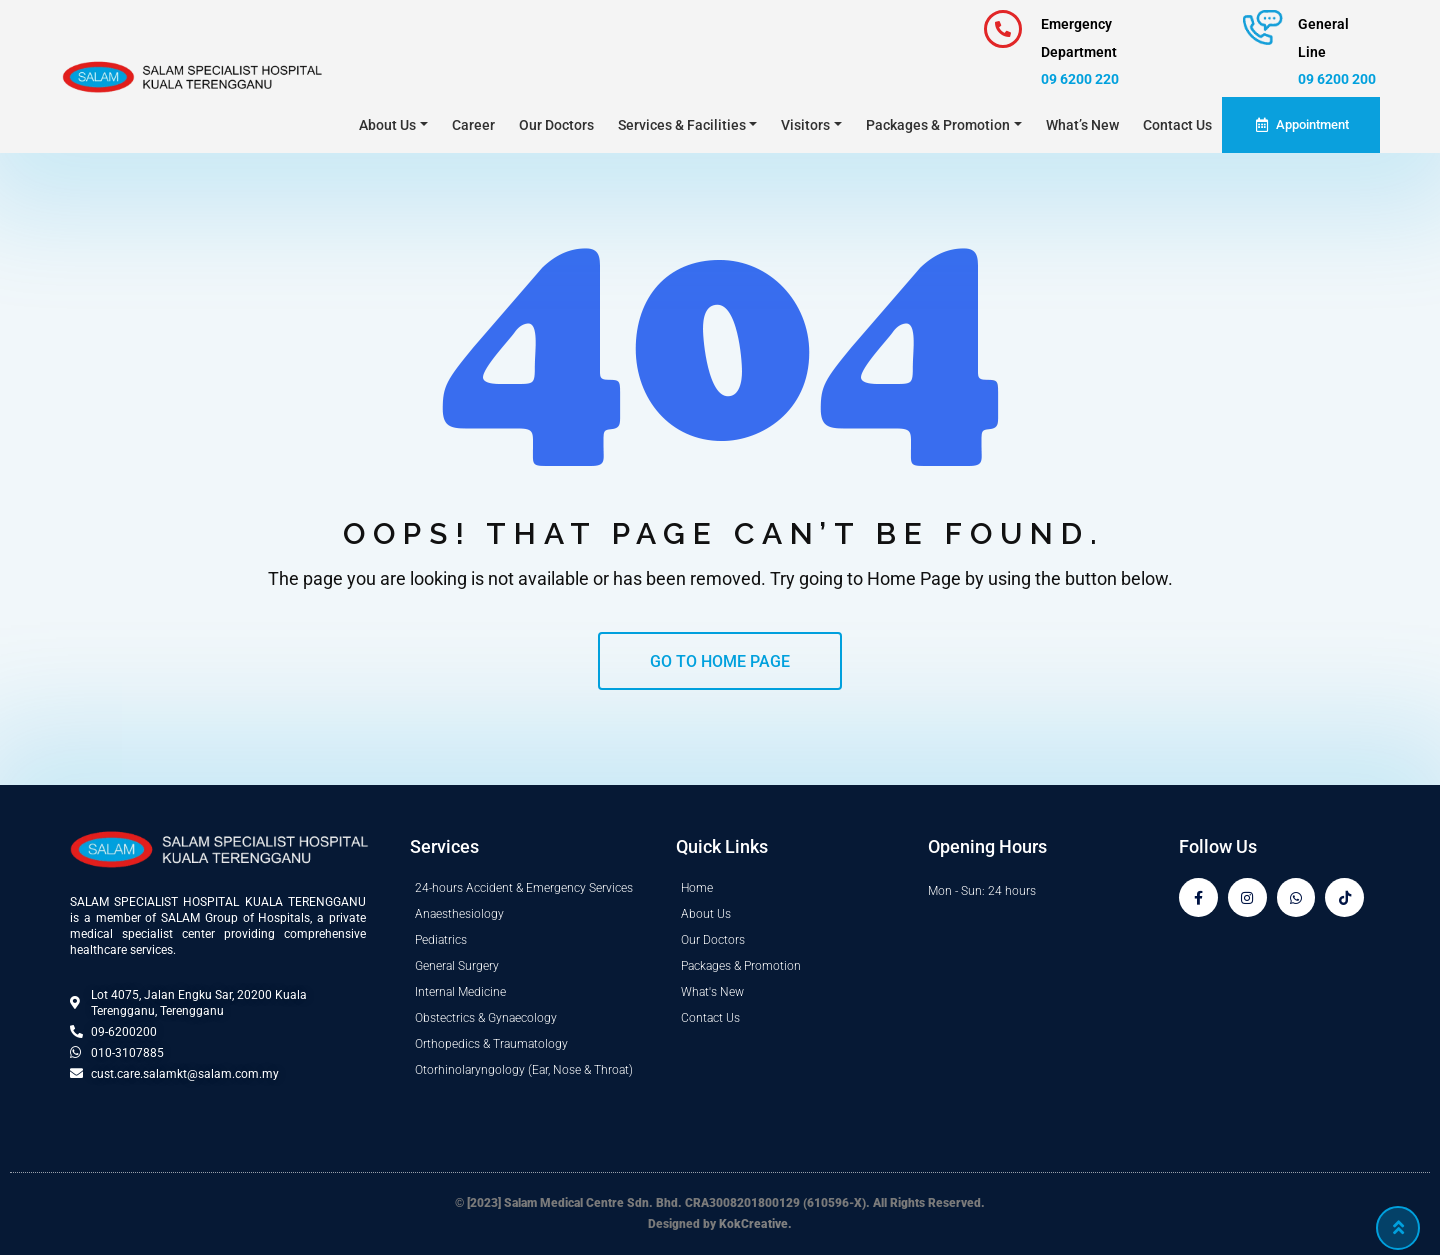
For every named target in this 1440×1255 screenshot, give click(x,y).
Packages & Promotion (938, 125)
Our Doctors (556, 125)
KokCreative (754, 1224)
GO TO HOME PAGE (720, 661)
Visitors (805, 125)
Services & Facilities (682, 125)
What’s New (1082, 125)
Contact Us (1177, 125)
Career (473, 125)
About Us (387, 125)
